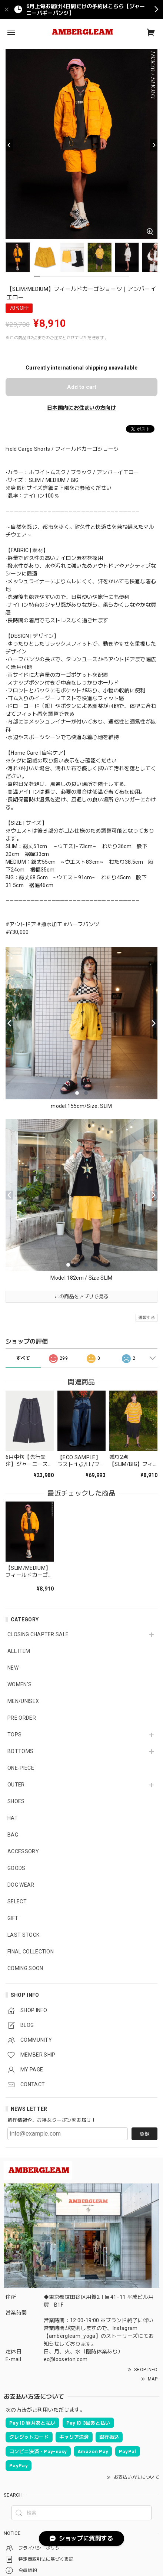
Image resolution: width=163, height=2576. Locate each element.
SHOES (16, 1801)
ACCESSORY (23, 1851)
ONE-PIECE (20, 1768)
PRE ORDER (21, 1718)
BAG (12, 1835)
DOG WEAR (20, 1885)
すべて (23, 1358)
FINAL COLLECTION (30, 1952)
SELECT (17, 1901)
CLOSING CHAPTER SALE (38, 1634)
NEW (13, 1668)
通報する (146, 1317)
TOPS (14, 1734)
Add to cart (81, 387)
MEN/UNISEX (23, 1701)
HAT (12, 1818)
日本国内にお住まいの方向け (81, 408)
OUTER (16, 1785)
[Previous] (9, 145)
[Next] (153, 145)
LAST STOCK (23, 1935)
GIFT (12, 1918)
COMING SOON (25, 1968)
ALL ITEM (18, 1651)
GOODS (16, 1868)
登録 (144, 2134)
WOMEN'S (19, 1684)
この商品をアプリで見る (81, 1296)
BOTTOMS (20, 1751)
